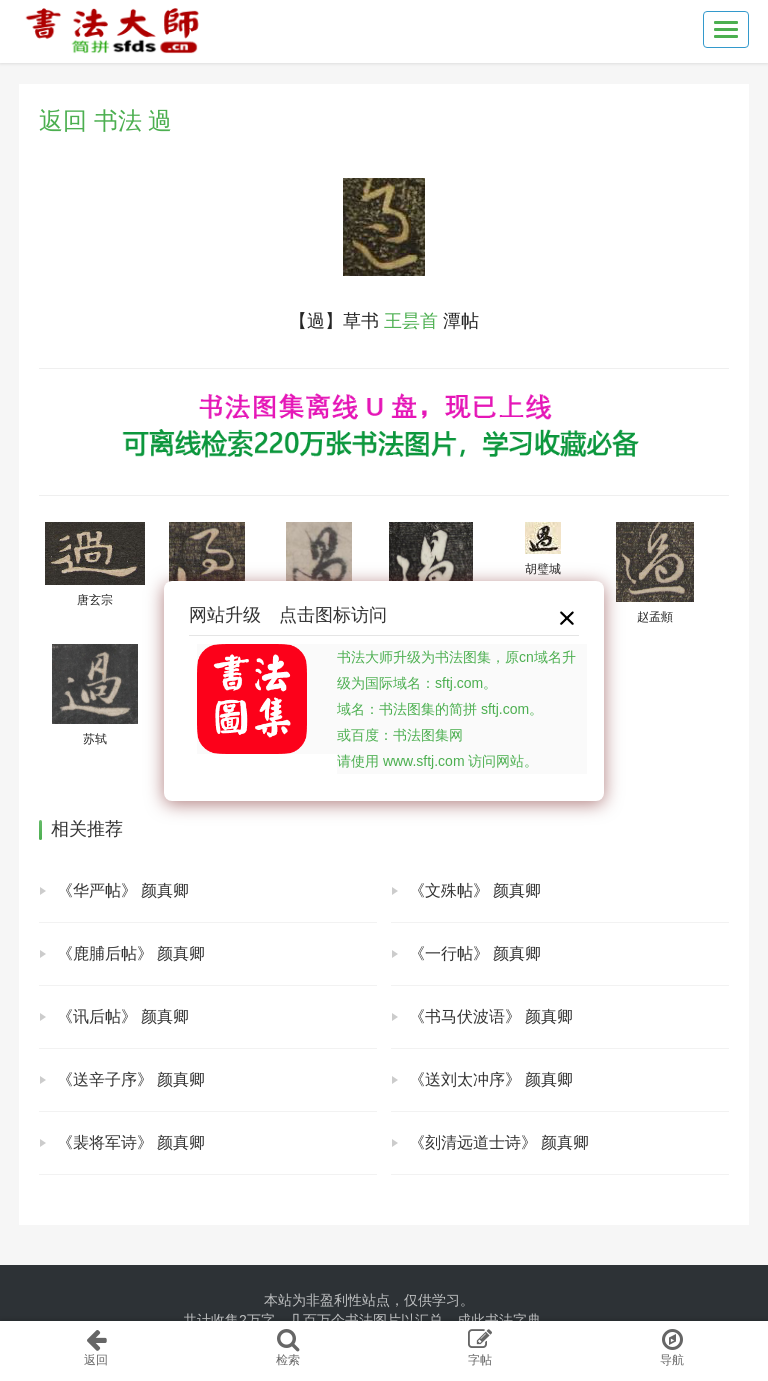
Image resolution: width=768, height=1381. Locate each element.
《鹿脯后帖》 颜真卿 (131, 953)
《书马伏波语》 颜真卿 (491, 1016)
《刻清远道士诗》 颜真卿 (499, 1142)
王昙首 (411, 321)
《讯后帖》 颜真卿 (123, 1016)
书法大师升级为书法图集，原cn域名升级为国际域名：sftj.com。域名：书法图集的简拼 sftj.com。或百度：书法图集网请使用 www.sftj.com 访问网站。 (456, 709)
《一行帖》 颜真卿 (475, 953)
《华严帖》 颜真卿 (123, 890)
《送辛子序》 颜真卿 (131, 1079)
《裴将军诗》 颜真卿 (131, 1142)
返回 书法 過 (105, 120)
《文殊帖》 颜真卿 (475, 890)
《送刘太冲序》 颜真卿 (491, 1079)
